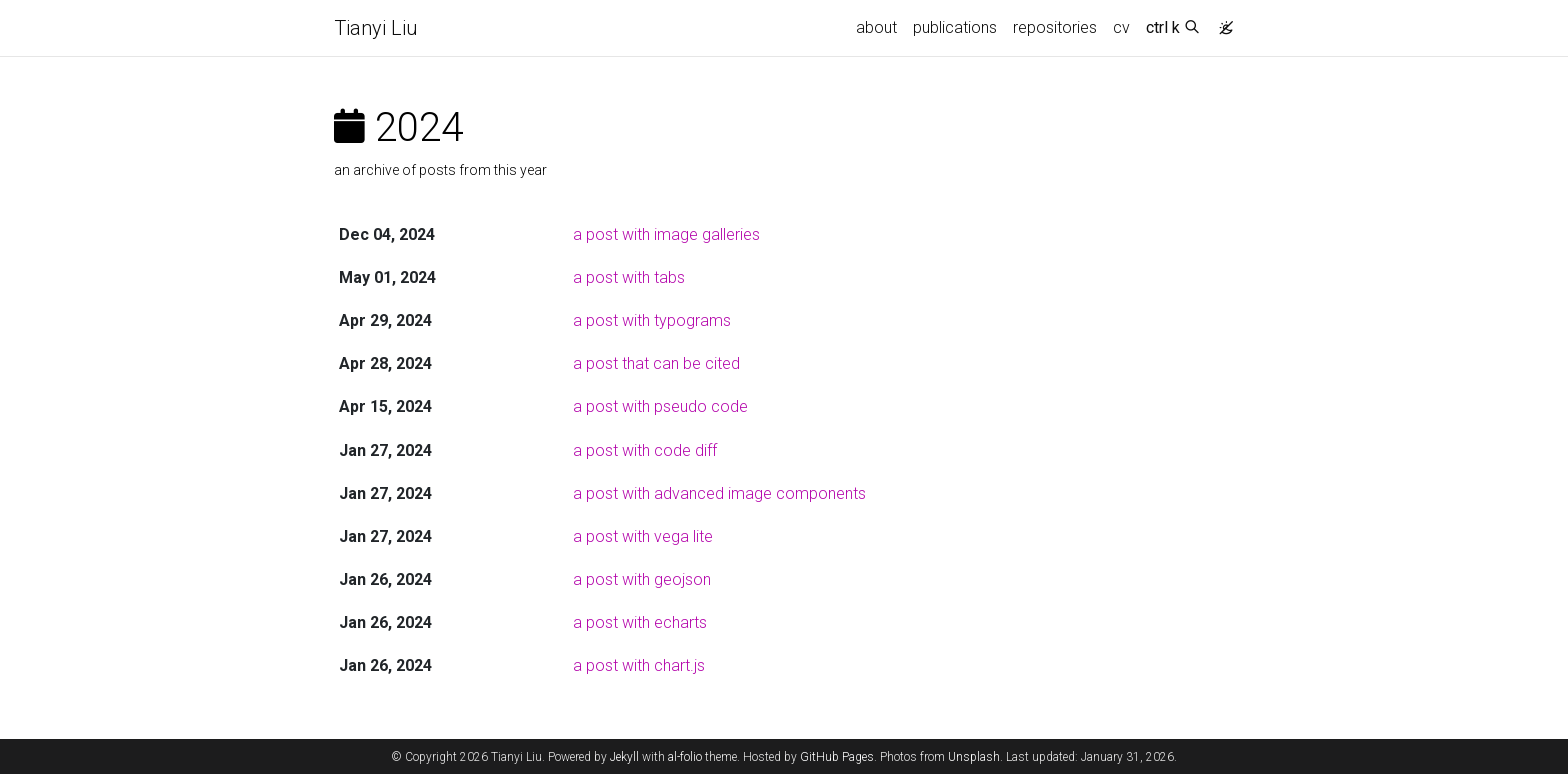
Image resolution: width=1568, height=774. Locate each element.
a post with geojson (642, 579)
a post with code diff (645, 450)
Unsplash (974, 757)
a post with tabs (629, 277)
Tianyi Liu (376, 28)
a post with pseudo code (660, 406)
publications (955, 27)
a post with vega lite (643, 536)
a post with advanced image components (719, 493)
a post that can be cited (656, 363)
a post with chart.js (639, 665)
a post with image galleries (666, 234)
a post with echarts (640, 622)
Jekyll (624, 757)
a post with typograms (652, 320)
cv (1121, 27)
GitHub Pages (837, 757)
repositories (1055, 27)
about (876, 27)
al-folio (685, 757)
